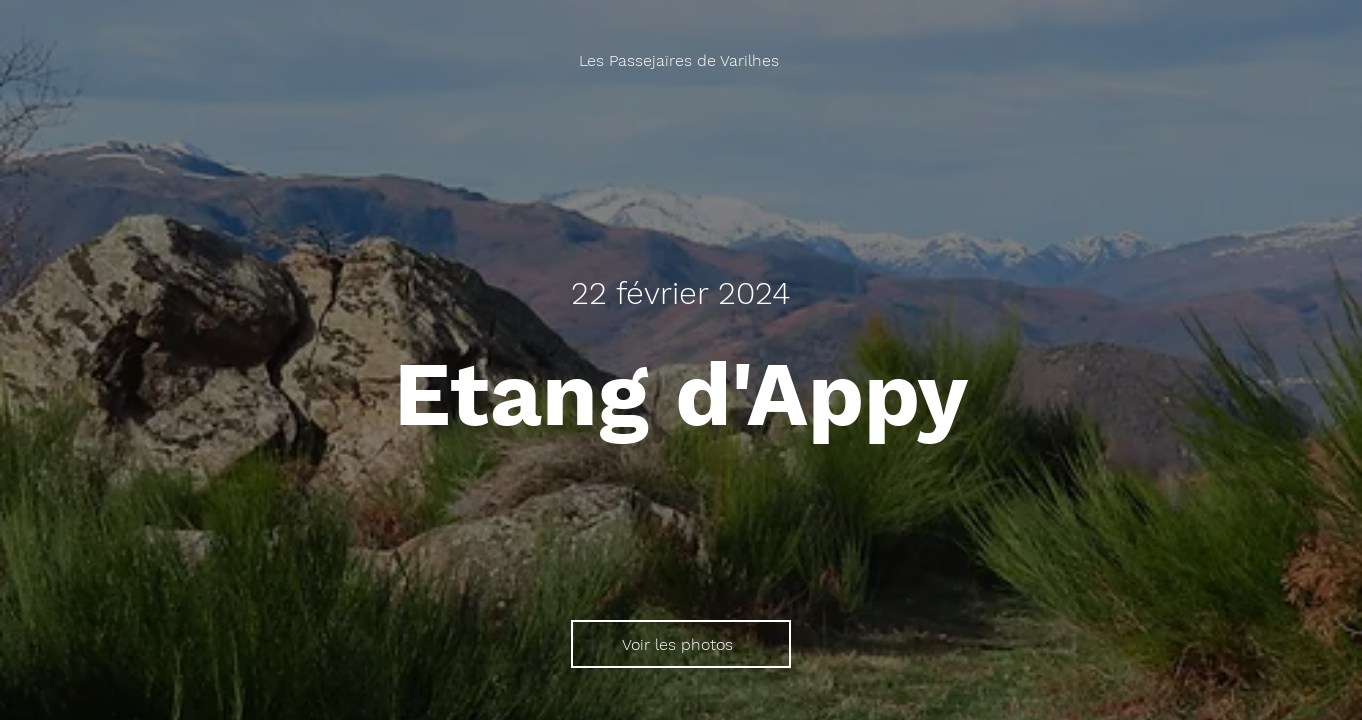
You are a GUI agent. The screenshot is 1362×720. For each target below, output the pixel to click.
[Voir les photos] (681, 644)
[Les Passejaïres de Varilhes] (681, 60)
